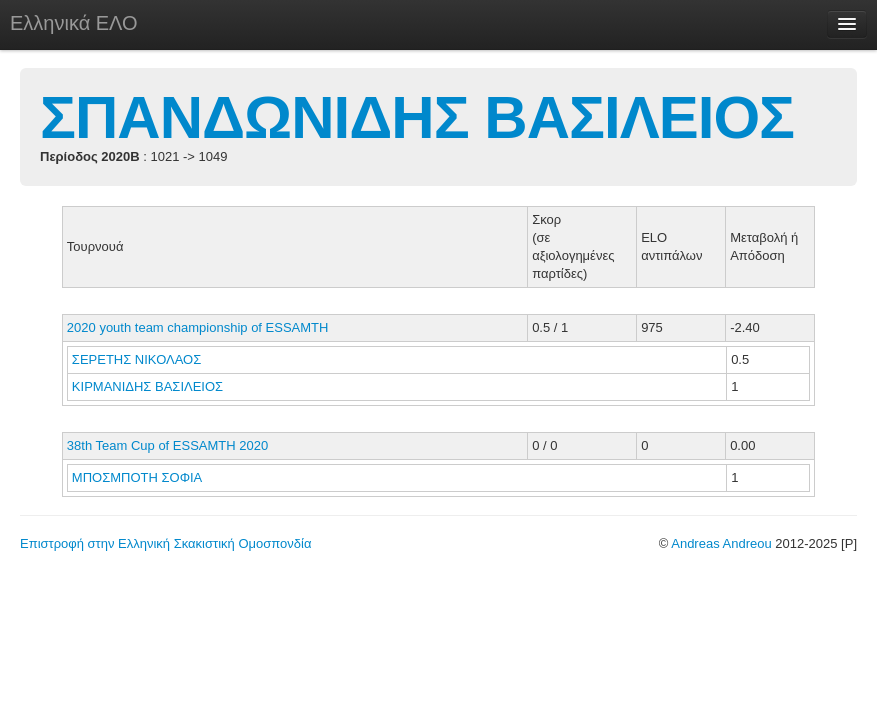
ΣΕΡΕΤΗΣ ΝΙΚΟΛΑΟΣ (138, 359)
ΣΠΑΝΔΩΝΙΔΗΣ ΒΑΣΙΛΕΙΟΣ (417, 117)
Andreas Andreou (721, 543)
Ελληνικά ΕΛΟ (74, 23)
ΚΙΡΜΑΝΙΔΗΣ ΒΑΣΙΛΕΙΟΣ (149, 386)
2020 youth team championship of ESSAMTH (198, 327)
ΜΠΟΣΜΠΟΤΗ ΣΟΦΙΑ (138, 477)
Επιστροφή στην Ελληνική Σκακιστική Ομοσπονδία (165, 543)
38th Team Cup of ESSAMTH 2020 (167, 445)
